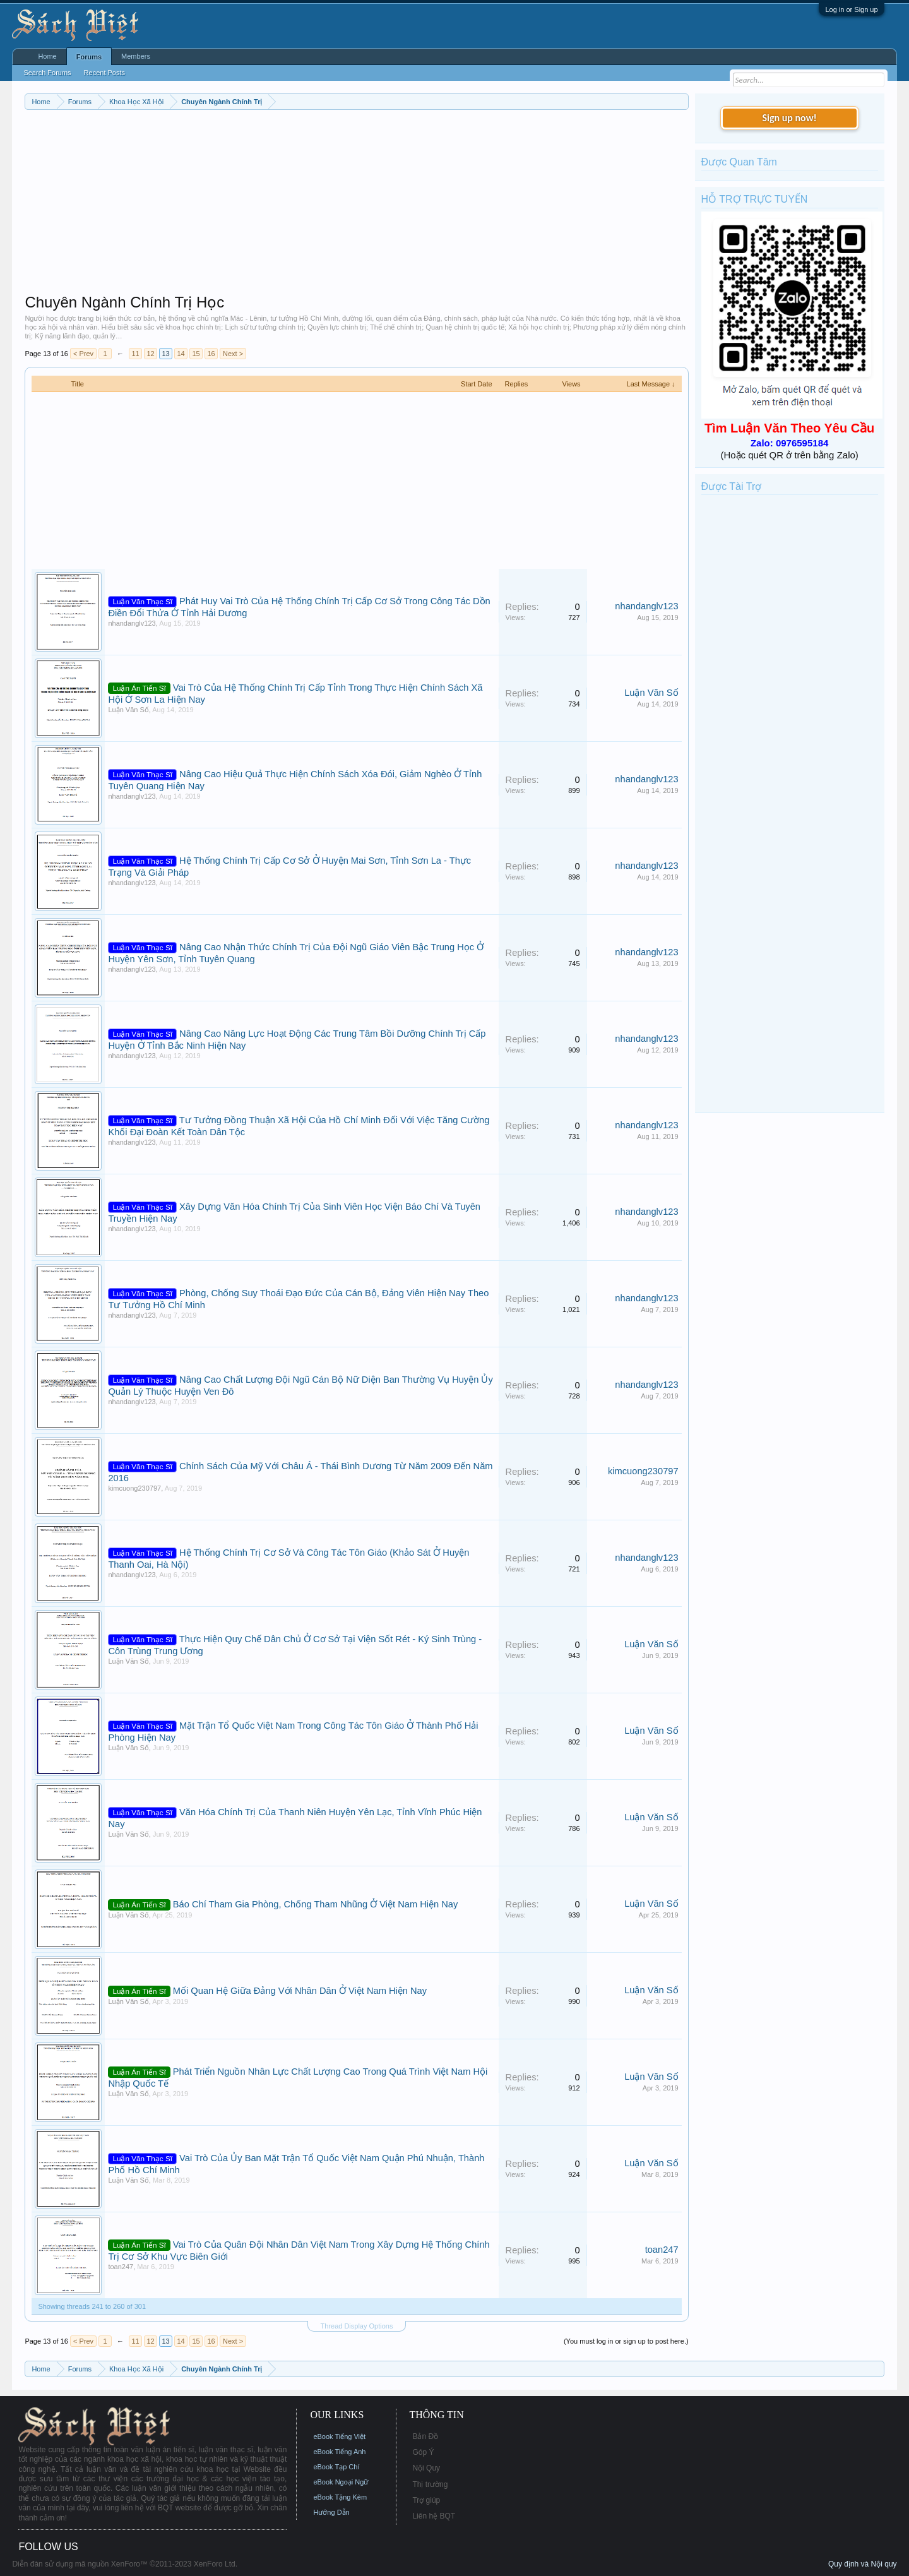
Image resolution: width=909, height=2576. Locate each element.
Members (135, 56)
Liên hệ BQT (433, 2516)
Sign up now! (789, 118)
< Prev (83, 353)
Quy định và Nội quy (862, 2564)
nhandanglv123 (131, 623)
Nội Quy (426, 2468)
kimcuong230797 (134, 1488)
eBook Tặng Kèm (340, 2497)
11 (135, 353)
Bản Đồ (425, 2436)
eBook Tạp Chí (336, 2467)
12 (150, 353)
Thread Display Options (357, 2326)
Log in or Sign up (851, 9)
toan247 (120, 2266)
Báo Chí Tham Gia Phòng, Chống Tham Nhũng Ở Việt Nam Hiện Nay (315, 1904)
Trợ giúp (426, 2500)
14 (180, 353)
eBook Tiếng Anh (339, 2451)
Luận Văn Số (128, 709)
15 (195, 353)
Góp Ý (423, 2452)
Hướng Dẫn (331, 2512)
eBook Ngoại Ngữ (340, 2482)
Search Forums (47, 72)
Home (47, 56)
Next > (233, 353)
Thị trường (430, 2484)
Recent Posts (104, 72)
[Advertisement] (356, 204)
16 (211, 353)
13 (165, 353)
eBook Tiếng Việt (339, 2436)
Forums (89, 57)
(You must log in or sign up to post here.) (626, 2341)
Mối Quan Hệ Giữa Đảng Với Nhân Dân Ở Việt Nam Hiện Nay (300, 1991)
